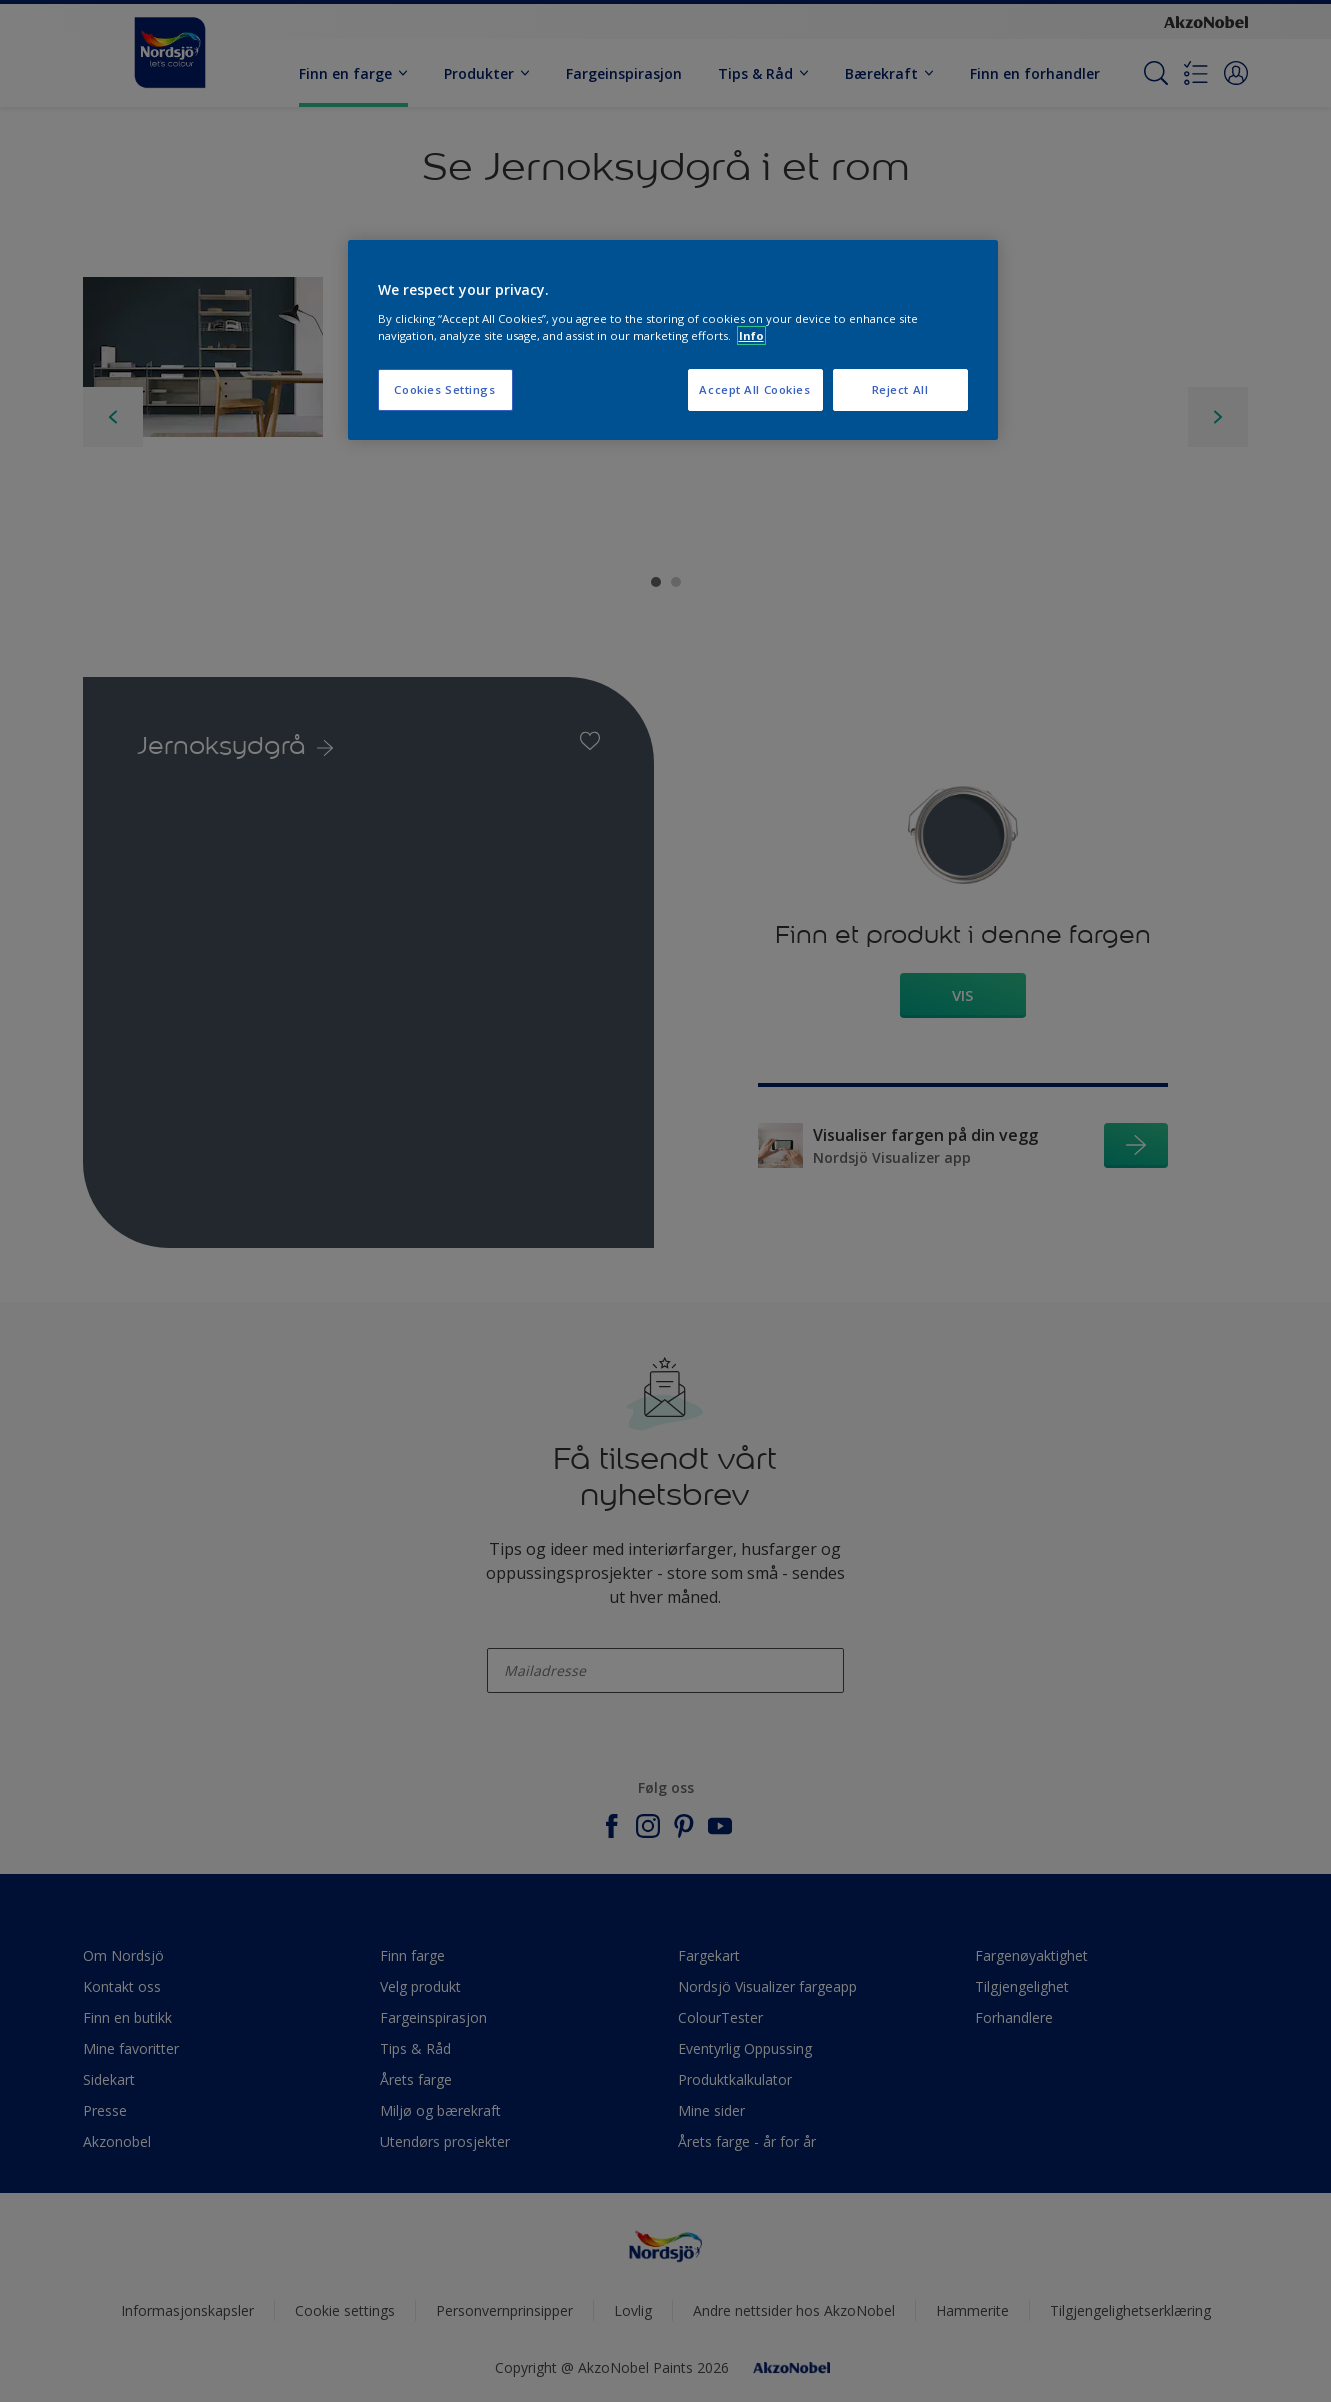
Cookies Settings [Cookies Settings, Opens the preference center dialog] (444, 389)
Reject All (900, 389)
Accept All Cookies (754, 389)
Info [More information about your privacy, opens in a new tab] (751, 335)
